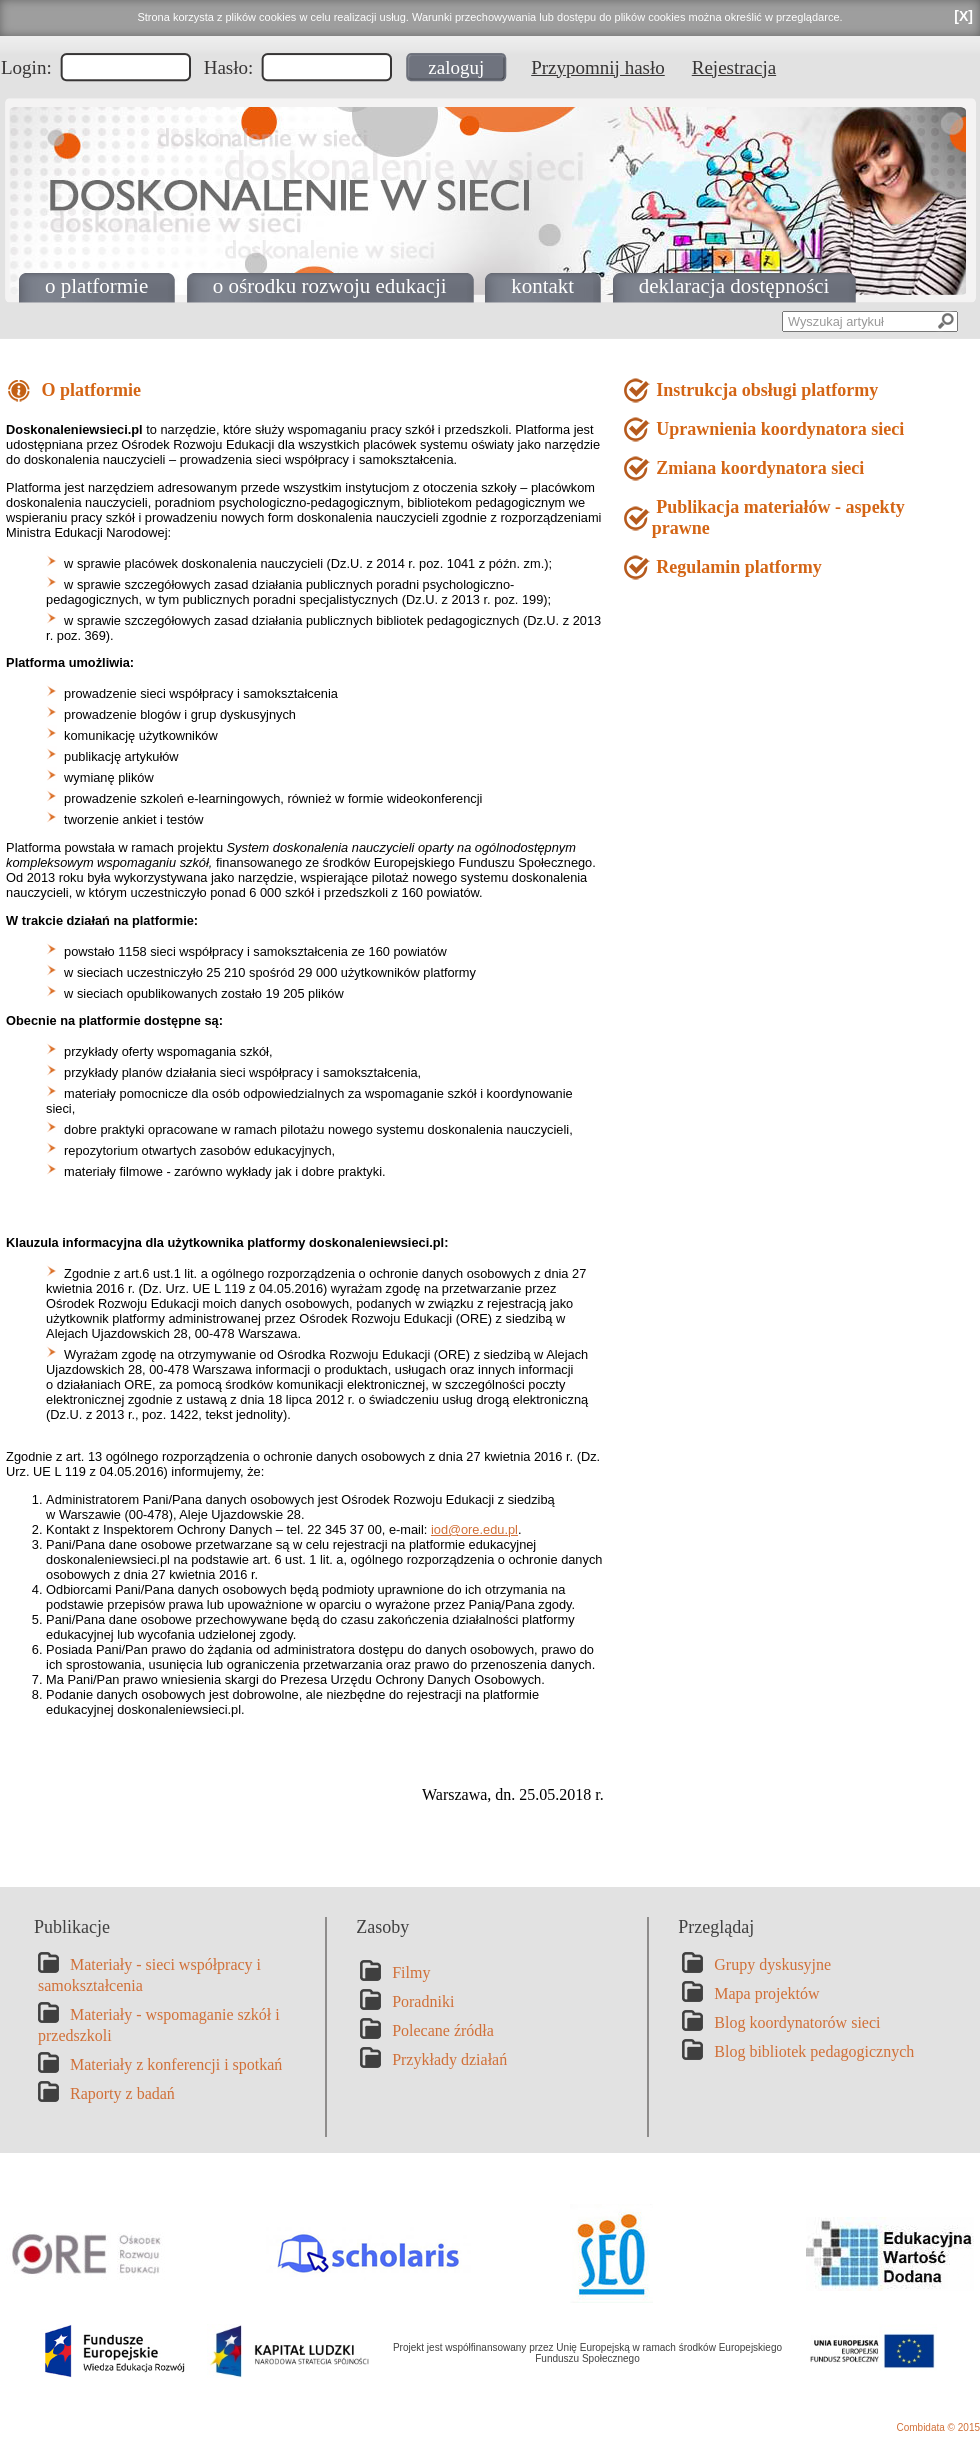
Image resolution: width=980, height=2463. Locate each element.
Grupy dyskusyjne (772, 1964)
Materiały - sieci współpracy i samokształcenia (149, 1975)
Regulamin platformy (737, 567)
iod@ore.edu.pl (474, 1529)
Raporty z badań (122, 2093)
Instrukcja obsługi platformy (765, 390)
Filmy (411, 1972)
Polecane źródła (443, 2030)
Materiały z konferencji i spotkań (176, 2064)
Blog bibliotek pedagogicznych (814, 2051)
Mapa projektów (766, 1993)
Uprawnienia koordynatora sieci (778, 429)
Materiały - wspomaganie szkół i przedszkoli (159, 2025)
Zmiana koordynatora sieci (758, 468)
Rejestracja (734, 67)
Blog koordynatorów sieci (797, 2022)
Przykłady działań (449, 2059)
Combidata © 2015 (938, 2427)
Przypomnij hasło (598, 67)
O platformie (89, 390)
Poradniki (423, 2001)
